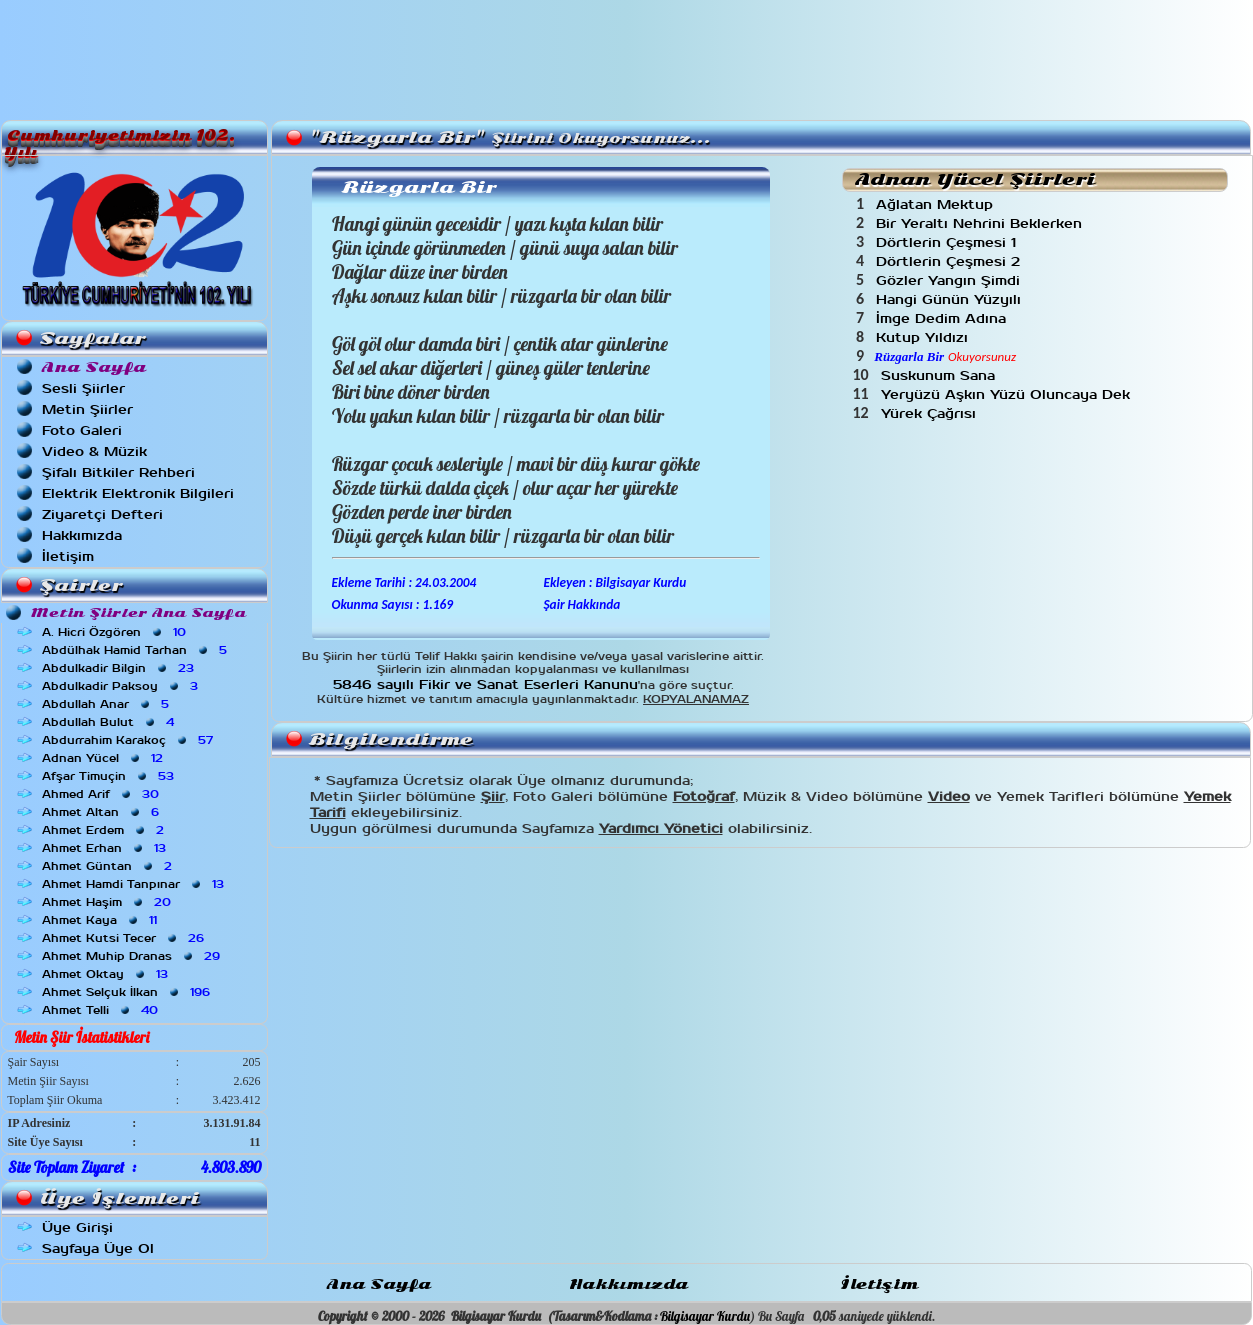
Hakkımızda (82, 535)
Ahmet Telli (102, 1010)
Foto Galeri (82, 430)
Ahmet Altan (102, 812)
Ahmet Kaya (101, 920)
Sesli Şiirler (83, 388)
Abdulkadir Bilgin (120, 668)
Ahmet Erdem (105, 830)
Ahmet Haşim (108, 902)
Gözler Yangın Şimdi (950, 280)
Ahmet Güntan (109, 866)
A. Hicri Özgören (116, 632)
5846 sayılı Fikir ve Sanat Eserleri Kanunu (485, 684)
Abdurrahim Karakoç (129, 740)
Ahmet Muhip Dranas (133, 956)
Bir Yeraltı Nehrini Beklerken (981, 223)
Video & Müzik (94, 451)
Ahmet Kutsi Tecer (125, 938)
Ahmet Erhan (106, 848)
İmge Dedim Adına (943, 318)
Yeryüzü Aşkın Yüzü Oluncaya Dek (1008, 394)
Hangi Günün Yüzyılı (951, 299)
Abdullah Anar (107, 704)
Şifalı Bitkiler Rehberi (118, 472)
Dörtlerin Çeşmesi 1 (948, 242)
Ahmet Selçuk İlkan (128, 992)
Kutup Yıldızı (924, 337)
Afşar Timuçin (110, 776)
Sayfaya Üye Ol (98, 1248)
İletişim (68, 556)
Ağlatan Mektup (937, 204)
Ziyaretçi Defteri (102, 514)
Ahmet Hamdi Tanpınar (135, 884)
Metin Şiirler (87, 409)
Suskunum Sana (940, 375)
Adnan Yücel (104, 758)
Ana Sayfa (379, 1284)
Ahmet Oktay (107, 974)
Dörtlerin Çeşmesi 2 (950, 261)
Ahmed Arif (102, 794)
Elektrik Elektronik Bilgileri (138, 493)
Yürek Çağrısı (931, 413)
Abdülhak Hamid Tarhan (136, 650)
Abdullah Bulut (110, 722)
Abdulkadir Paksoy (122, 686)
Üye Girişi (77, 1227)
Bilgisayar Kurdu (705, 1316)
